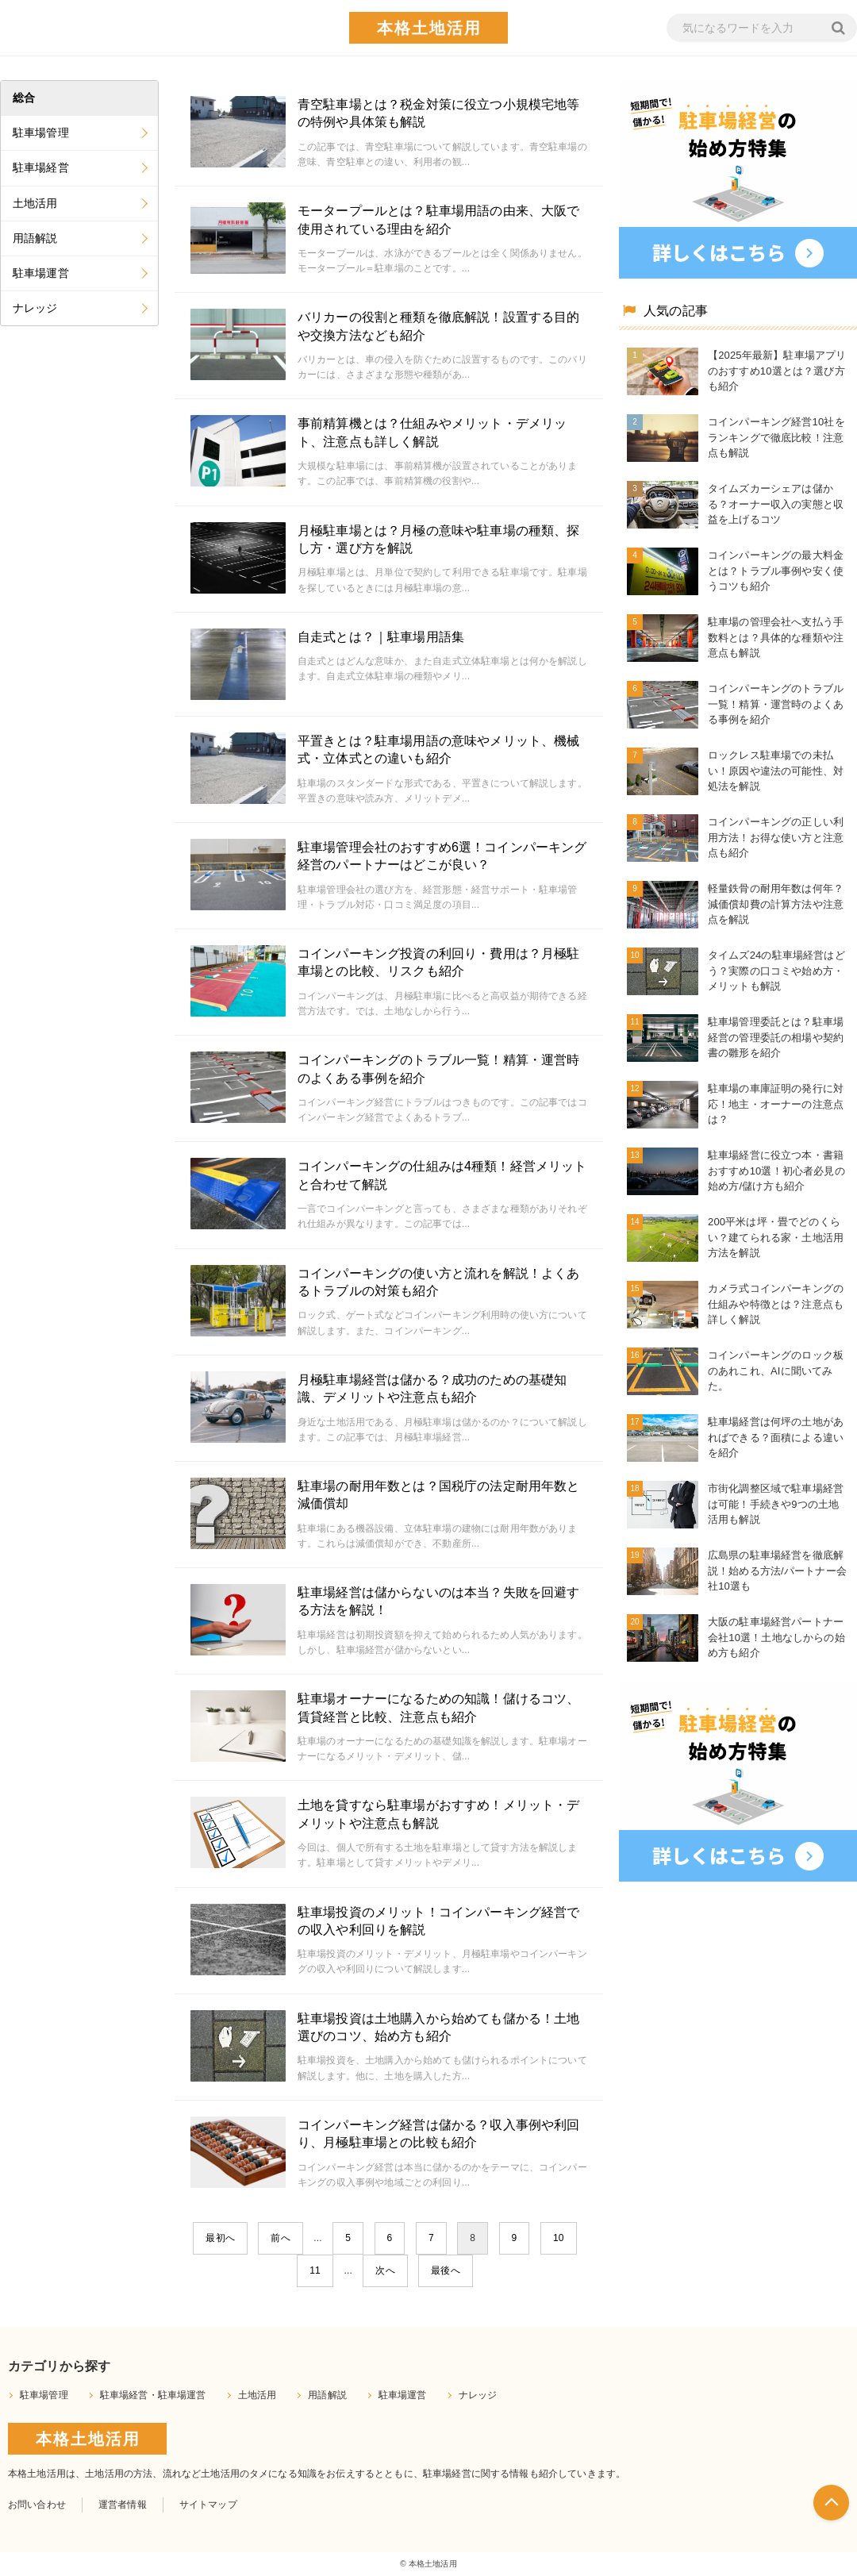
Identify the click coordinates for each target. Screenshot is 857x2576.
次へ (384, 2270)
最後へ (445, 2270)
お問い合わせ (37, 2504)
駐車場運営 (41, 273)
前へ (280, 2237)
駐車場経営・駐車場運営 (153, 2395)
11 (315, 2270)
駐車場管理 (41, 132)
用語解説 (35, 238)
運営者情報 (122, 2504)
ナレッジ (35, 308)
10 (558, 2237)
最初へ (220, 2237)
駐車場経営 (41, 167)
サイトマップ (208, 2504)
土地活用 (35, 203)
